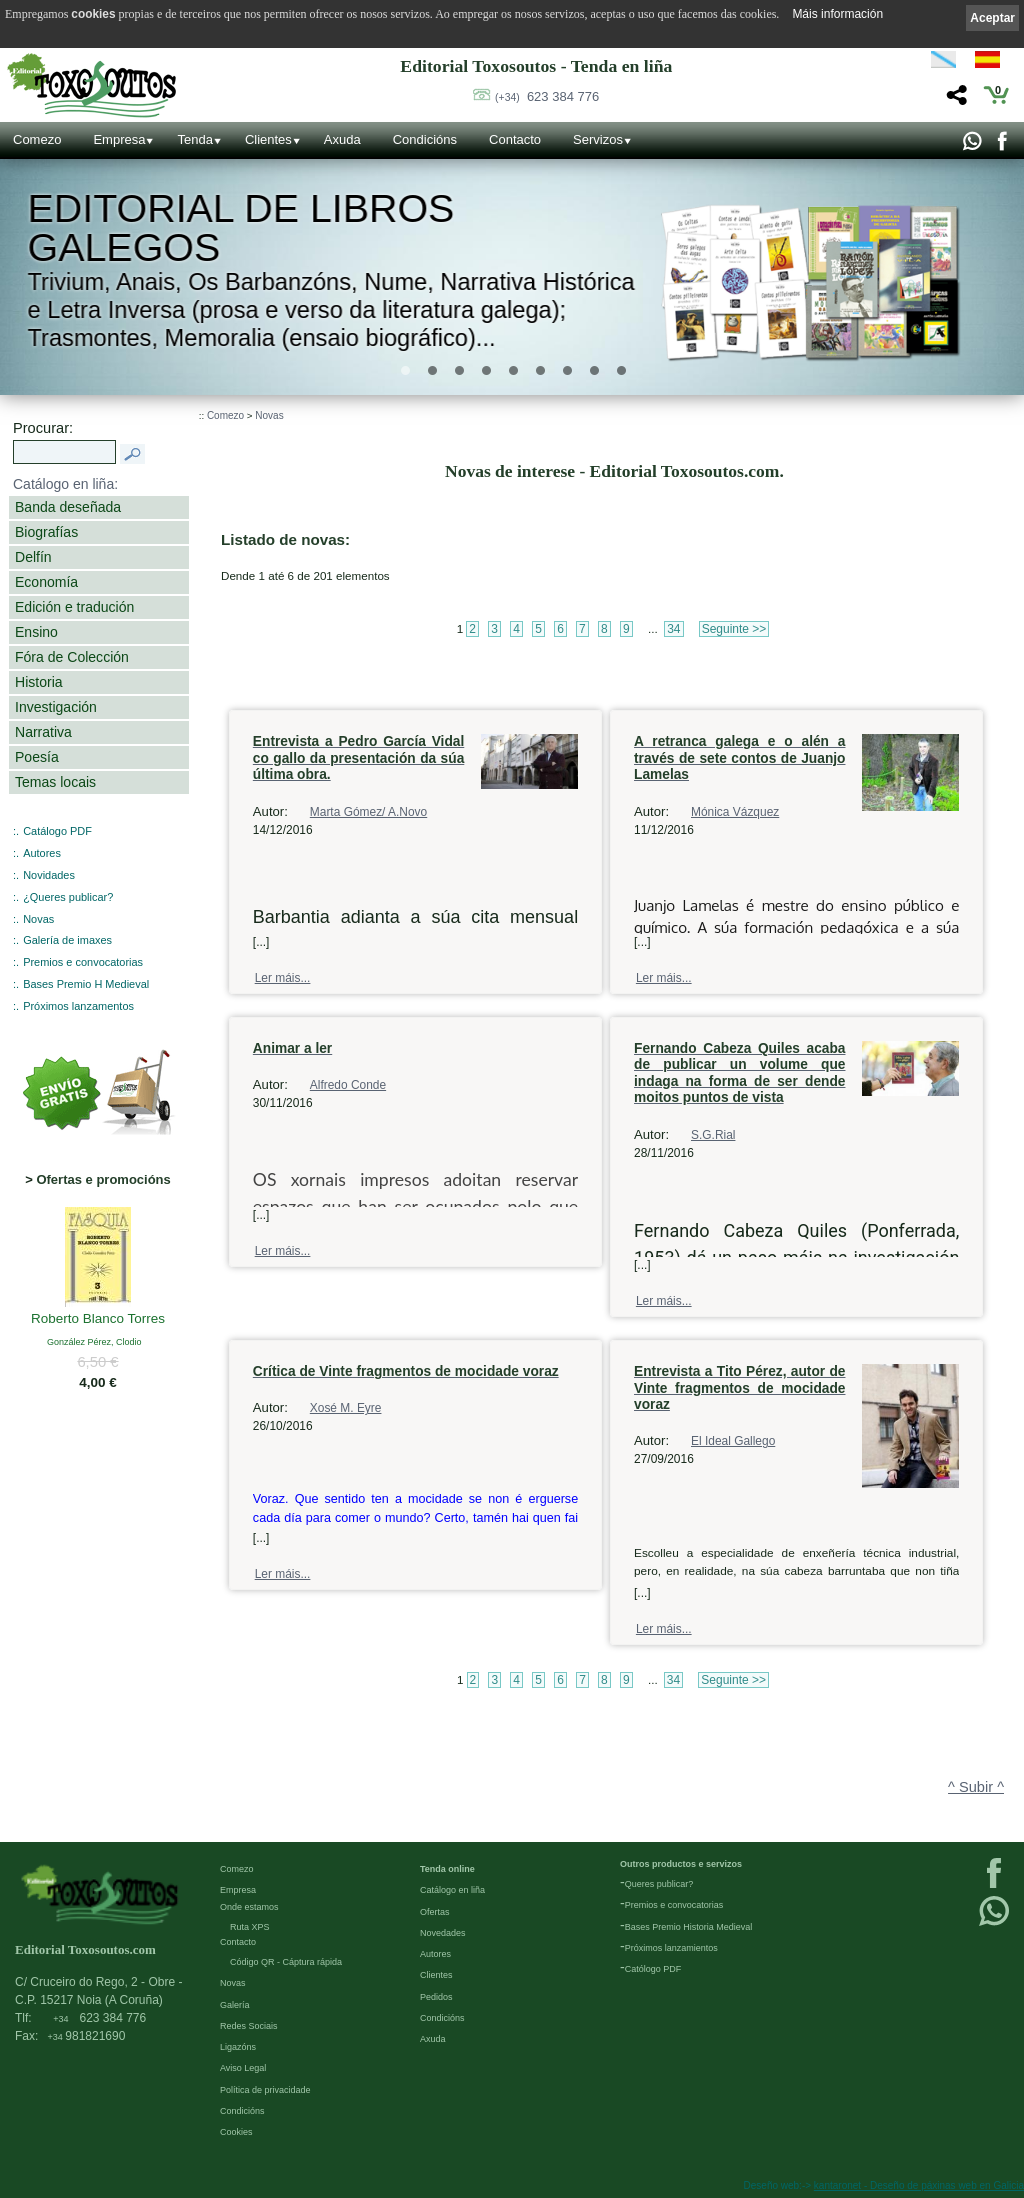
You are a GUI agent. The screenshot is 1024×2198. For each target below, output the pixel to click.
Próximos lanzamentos (78, 1006)
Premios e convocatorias (83, 962)
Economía (46, 582)
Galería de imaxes (67, 940)
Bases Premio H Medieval (86, 984)
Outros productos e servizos (681, 1864)
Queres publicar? (659, 1884)
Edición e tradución (74, 607)
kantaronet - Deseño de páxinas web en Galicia (919, 2185)
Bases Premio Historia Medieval (689, 1927)
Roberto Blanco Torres (98, 1319)
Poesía (37, 757)
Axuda (342, 139)
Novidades (49, 875)
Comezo (37, 139)
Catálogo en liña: (65, 484)
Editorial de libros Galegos (241, 228)
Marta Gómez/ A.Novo (368, 812)
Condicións (425, 139)
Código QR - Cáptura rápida (286, 1962)
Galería (235, 2005)
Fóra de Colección (72, 657)
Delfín (33, 557)
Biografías (46, 532)
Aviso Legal (243, 2068)
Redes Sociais (249, 2026)
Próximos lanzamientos (671, 1948)
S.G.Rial (713, 1135)
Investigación (56, 707)
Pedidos (436, 1997)
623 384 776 (547, 96)
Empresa (119, 139)
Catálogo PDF (57, 831)
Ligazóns (238, 2047)
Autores (42, 853)
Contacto (515, 139)
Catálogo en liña (452, 1890)
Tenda (194, 139)
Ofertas (435, 1912)
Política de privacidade (265, 2090)
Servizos (598, 139)
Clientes (268, 139)
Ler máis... (283, 978)
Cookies (236, 2132)
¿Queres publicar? (68, 897)
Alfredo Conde (348, 1085)
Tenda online (447, 1869)
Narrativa (43, 732)
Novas (38, 919)
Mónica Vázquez (735, 812)
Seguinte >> (734, 629)
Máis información (837, 14)
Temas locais (55, 782)
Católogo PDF (653, 1969)
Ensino (36, 632)
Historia (39, 682)
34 (673, 629)
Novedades (443, 1933)
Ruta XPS (250, 1927)
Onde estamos (249, 1907)
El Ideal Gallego (733, 1441)
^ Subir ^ (976, 1787)
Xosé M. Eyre (346, 1408)
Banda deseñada (68, 507)
